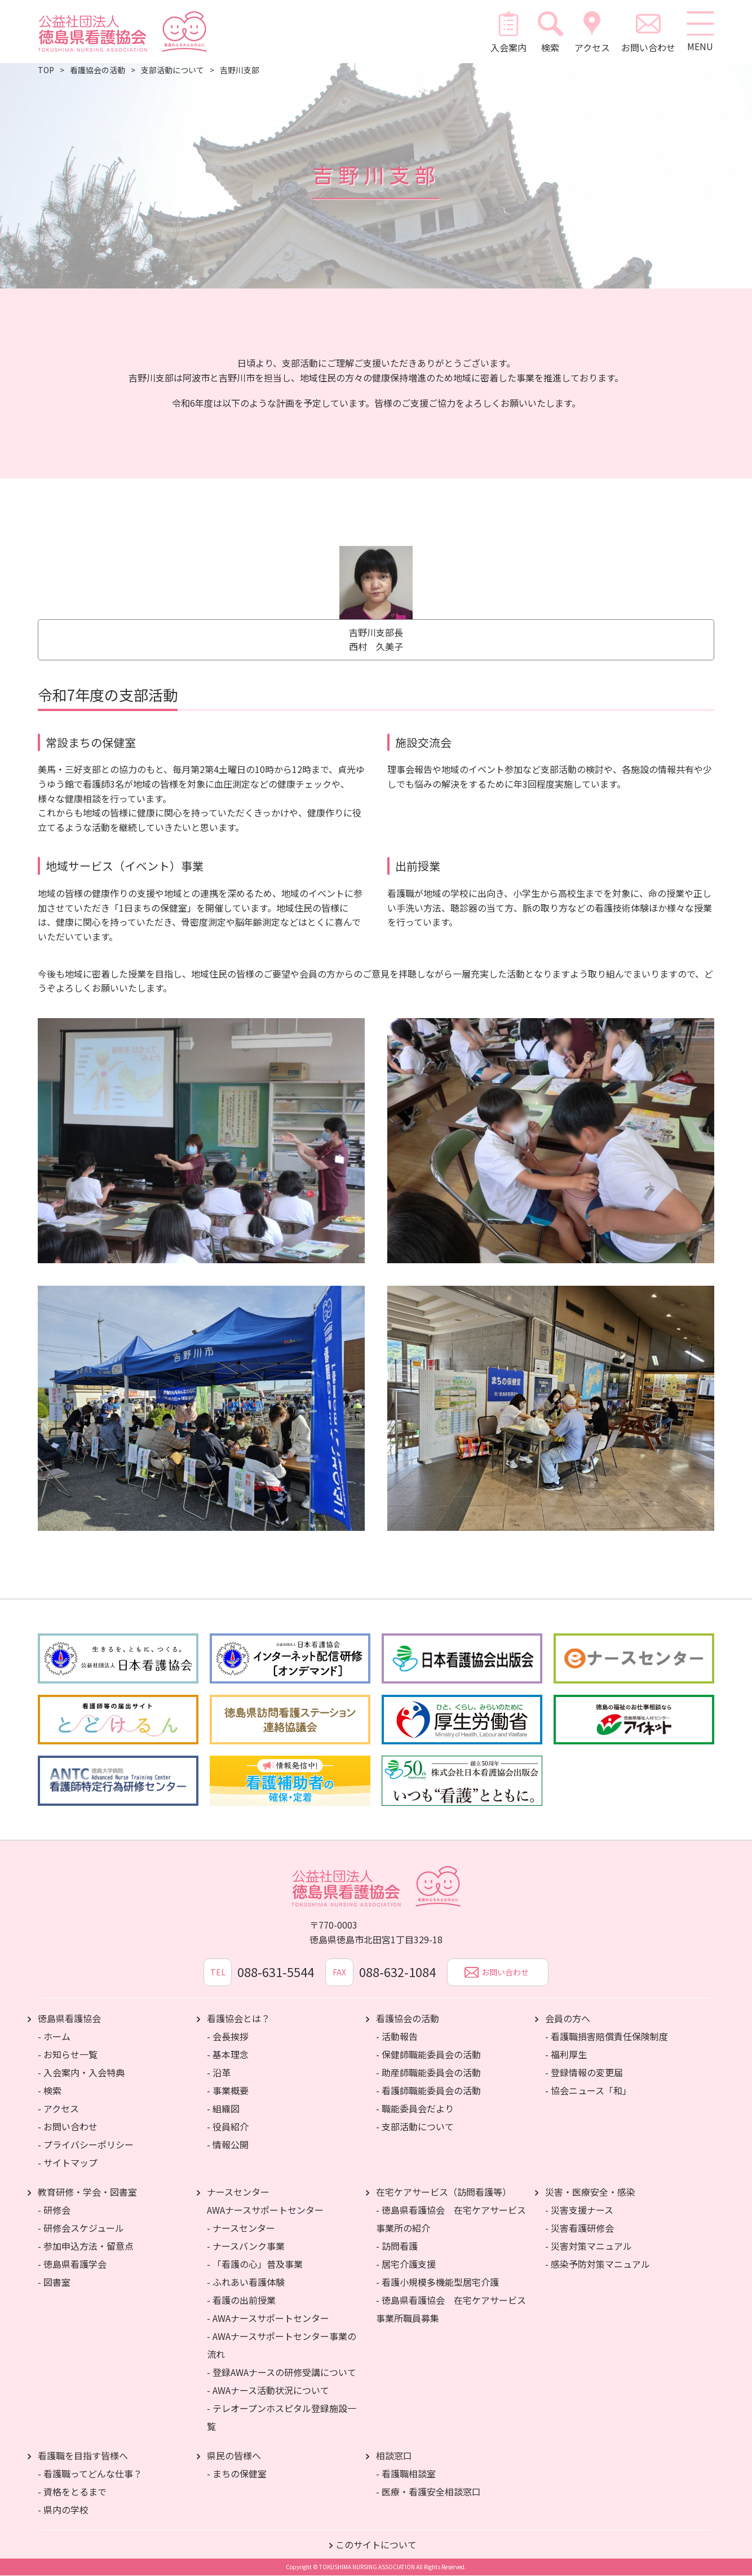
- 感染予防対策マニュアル (597, 2264)
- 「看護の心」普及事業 (255, 2264)
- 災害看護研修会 (579, 2228)
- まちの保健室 (237, 2474)
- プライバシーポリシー (86, 2145)
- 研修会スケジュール (81, 2228)
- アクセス (58, 2109)
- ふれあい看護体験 (246, 2282)
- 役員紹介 (228, 2127)
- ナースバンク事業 (246, 2246)
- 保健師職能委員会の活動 (428, 2055)
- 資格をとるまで (72, 2492)
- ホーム (54, 2037)
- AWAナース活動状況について (268, 2390)
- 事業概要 (228, 2091)
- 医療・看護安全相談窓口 (428, 2492)
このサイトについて (376, 2545)
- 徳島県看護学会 (72, 2264)
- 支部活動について (415, 2127)
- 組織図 (223, 2109)
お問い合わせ (648, 31)
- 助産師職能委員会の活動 (428, 2073)
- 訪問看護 (397, 2246)
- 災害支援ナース (579, 2210)
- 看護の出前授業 (241, 2300)
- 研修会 (54, 2210)
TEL (217, 1972)
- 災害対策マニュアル (588, 2246)
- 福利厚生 (566, 2055)
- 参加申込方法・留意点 (86, 2246)
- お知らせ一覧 (68, 2055)
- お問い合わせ (68, 2127)
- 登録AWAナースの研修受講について (281, 2372)
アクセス (591, 31)
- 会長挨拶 (228, 2037)
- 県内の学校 (63, 2510)
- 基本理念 (228, 2055)
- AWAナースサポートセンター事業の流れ (281, 2345)
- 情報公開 (228, 2145)
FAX (339, 1972)
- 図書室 (54, 2282)
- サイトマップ (68, 2163)
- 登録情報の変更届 (584, 2073)
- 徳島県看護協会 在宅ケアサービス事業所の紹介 (451, 2219)
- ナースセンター (241, 2228)
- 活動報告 (397, 2037)
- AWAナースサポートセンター (268, 2318)
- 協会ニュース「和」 (588, 2091)
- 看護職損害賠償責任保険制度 (606, 2037)
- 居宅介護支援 (406, 2264)
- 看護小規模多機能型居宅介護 (437, 2282)
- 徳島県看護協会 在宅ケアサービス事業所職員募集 (451, 2309)
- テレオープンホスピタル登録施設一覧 (281, 2417)
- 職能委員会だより (415, 2109)
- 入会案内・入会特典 (81, 2073)
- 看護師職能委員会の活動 (428, 2091)
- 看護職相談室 (406, 2474)
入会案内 (508, 31)
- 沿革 (219, 2073)
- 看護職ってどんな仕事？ (90, 2474)
